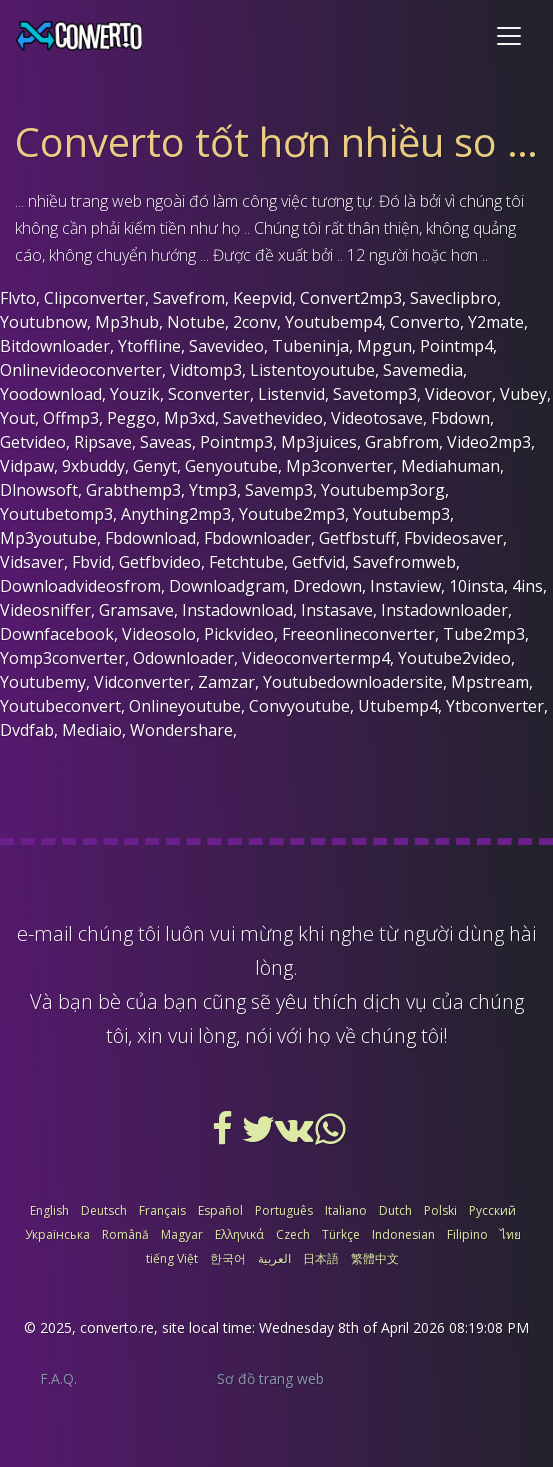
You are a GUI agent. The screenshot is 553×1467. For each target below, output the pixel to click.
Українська (57, 1234)
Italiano (346, 1210)
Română (125, 1234)
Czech (293, 1234)
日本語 (321, 1258)
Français (162, 1210)
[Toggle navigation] (509, 36)
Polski (440, 1210)
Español (220, 1210)
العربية (274, 1258)
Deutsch (104, 1210)
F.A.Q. (58, 1378)
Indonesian (403, 1234)
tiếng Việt (172, 1258)
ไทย (510, 1234)
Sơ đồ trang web (270, 1378)
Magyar (182, 1234)
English (49, 1210)
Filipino (467, 1234)
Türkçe (341, 1234)
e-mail (45, 933)
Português (284, 1210)
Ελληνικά (239, 1234)
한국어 (228, 1258)
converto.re (117, 1327)
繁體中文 (375, 1258)
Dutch (395, 1210)
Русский (492, 1210)
